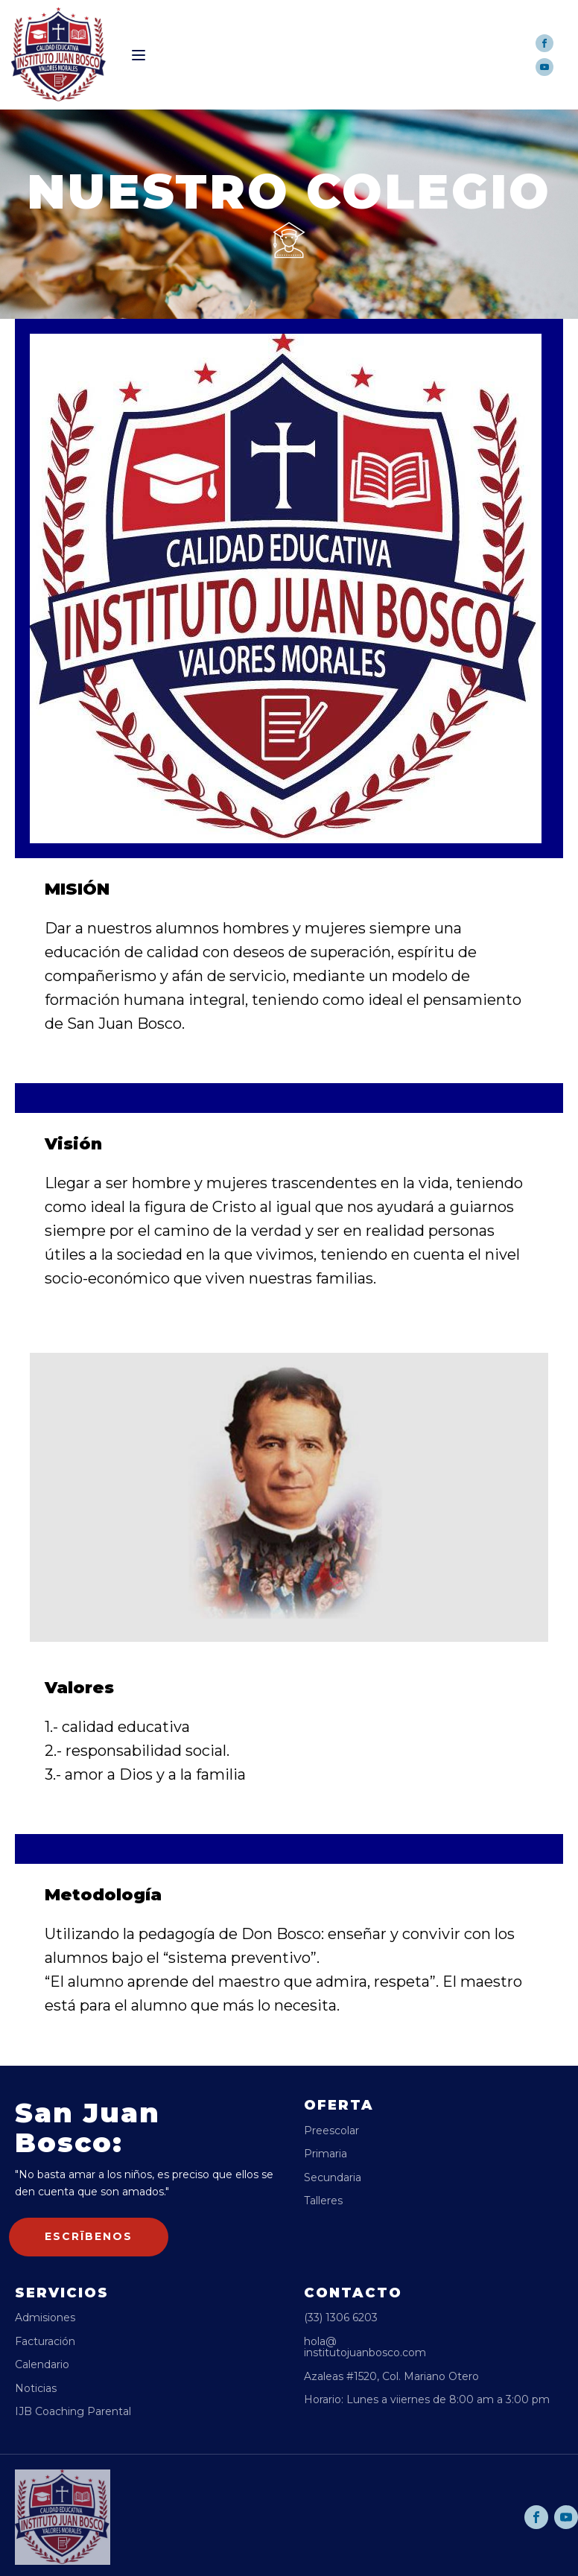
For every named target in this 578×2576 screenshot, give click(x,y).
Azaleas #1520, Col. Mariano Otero (391, 2376)
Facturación (45, 2341)
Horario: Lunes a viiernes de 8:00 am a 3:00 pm (427, 2399)
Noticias (36, 2388)
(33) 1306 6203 (341, 2317)
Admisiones (45, 2317)
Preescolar (331, 2130)
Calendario (42, 2364)
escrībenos (89, 2236)
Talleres (323, 2201)
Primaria (325, 2154)
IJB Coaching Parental (73, 2411)
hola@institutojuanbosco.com (365, 2347)
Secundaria (332, 2177)
